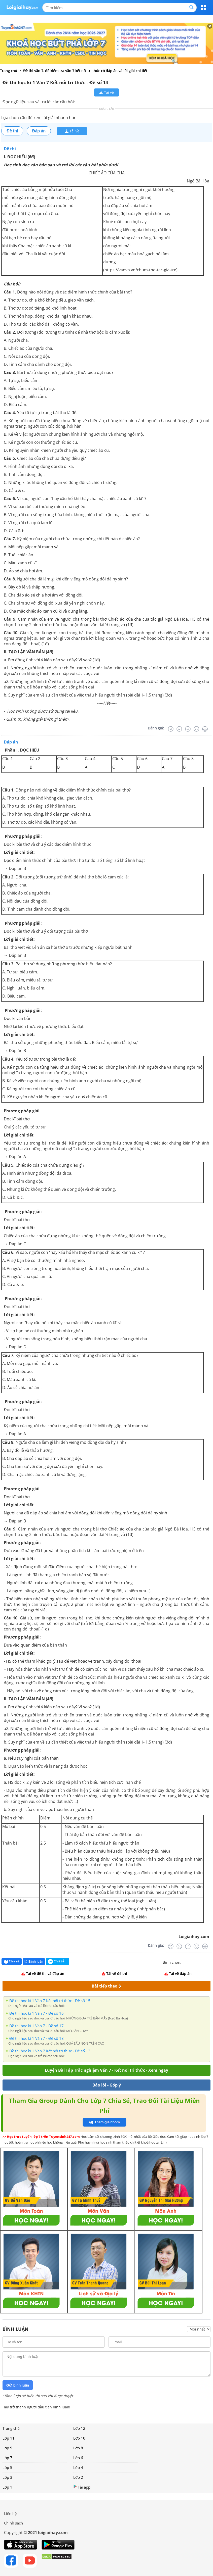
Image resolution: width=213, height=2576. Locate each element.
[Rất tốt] (205, 729)
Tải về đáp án (178, 1973)
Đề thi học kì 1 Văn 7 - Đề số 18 (36, 2038)
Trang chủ (11, 2428)
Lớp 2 (78, 2477)
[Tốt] (196, 729)
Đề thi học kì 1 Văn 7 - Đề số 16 (36, 2013)
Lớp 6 (78, 2457)
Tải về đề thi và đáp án (42, 1973)
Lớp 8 (78, 2447)
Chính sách (13, 2522)
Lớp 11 (9, 2438)
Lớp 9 (7, 2447)
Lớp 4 (78, 2467)
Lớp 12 (79, 2428)
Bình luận (33, 1961)
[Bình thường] (188, 729)
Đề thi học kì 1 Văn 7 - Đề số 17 (36, 2025)
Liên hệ (10, 2513)
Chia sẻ (11, 1961)
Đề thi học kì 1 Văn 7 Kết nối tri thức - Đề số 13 (49, 2050)
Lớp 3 (7, 2477)
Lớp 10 (79, 2438)
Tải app (81, 2487)
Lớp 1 (7, 2487)
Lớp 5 (7, 2467)
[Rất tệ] (170, 729)
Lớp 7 (7, 2457)
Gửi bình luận (17, 2385)
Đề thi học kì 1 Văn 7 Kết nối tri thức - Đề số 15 (49, 2000)
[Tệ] (179, 729)
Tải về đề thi (114, 1973)
